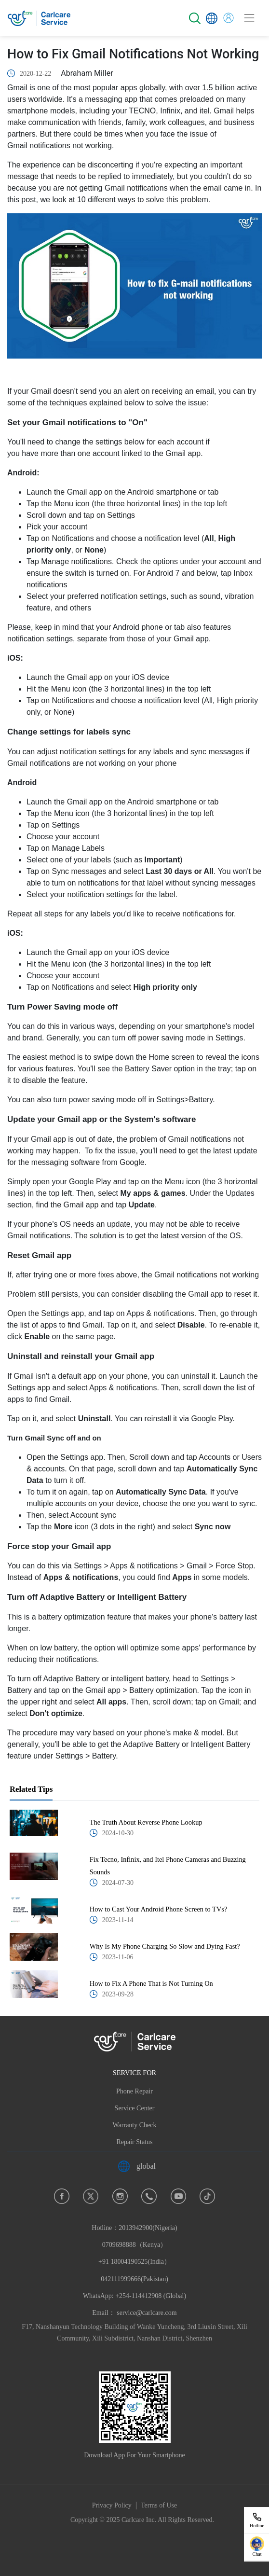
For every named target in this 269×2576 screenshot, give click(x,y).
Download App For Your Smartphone (134, 2455)
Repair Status (134, 2142)
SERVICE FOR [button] (134, 2073)
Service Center (135, 2108)
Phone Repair (134, 2091)
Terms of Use (159, 2505)
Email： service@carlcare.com (134, 2312)
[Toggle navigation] (249, 18)
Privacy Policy (112, 2505)
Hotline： (134, 2261)
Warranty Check (135, 2125)
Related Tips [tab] (31, 1789)
